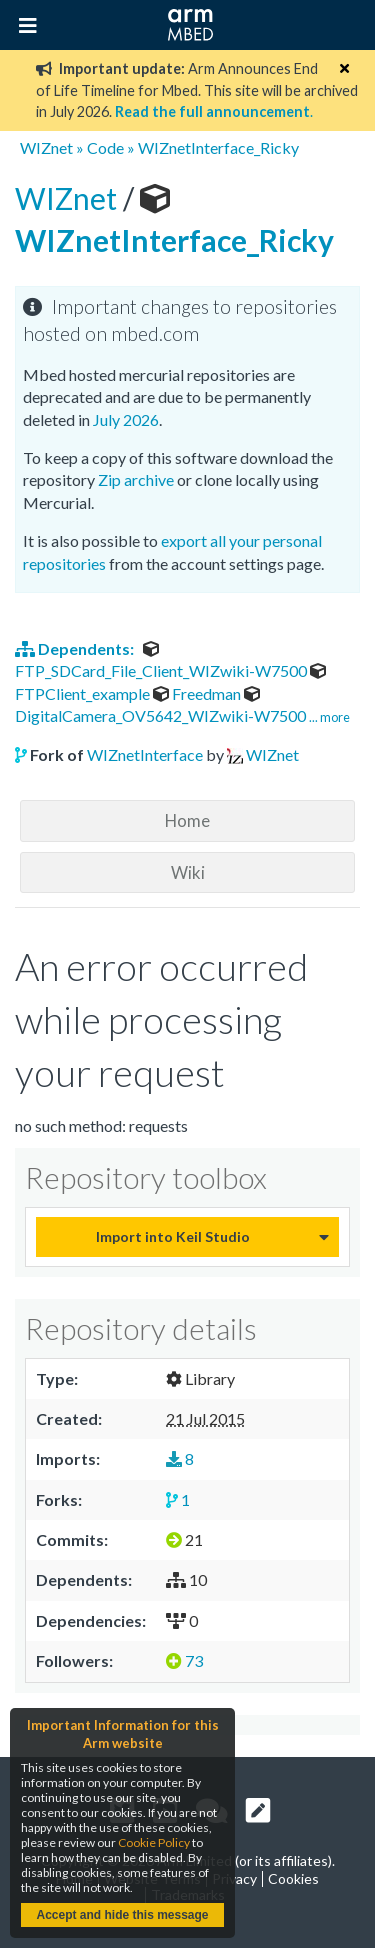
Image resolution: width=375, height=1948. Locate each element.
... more (329, 717)
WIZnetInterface (145, 754)
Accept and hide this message (122, 1915)
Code (105, 147)
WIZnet (46, 147)
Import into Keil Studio (173, 1236)
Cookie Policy (154, 1842)
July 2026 (126, 419)
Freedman (198, 693)
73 (184, 1660)
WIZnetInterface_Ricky (218, 147)
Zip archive (136, 479)
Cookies (293, 1878)
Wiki (188, 872)
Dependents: (76, 648)
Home (187, 820)
